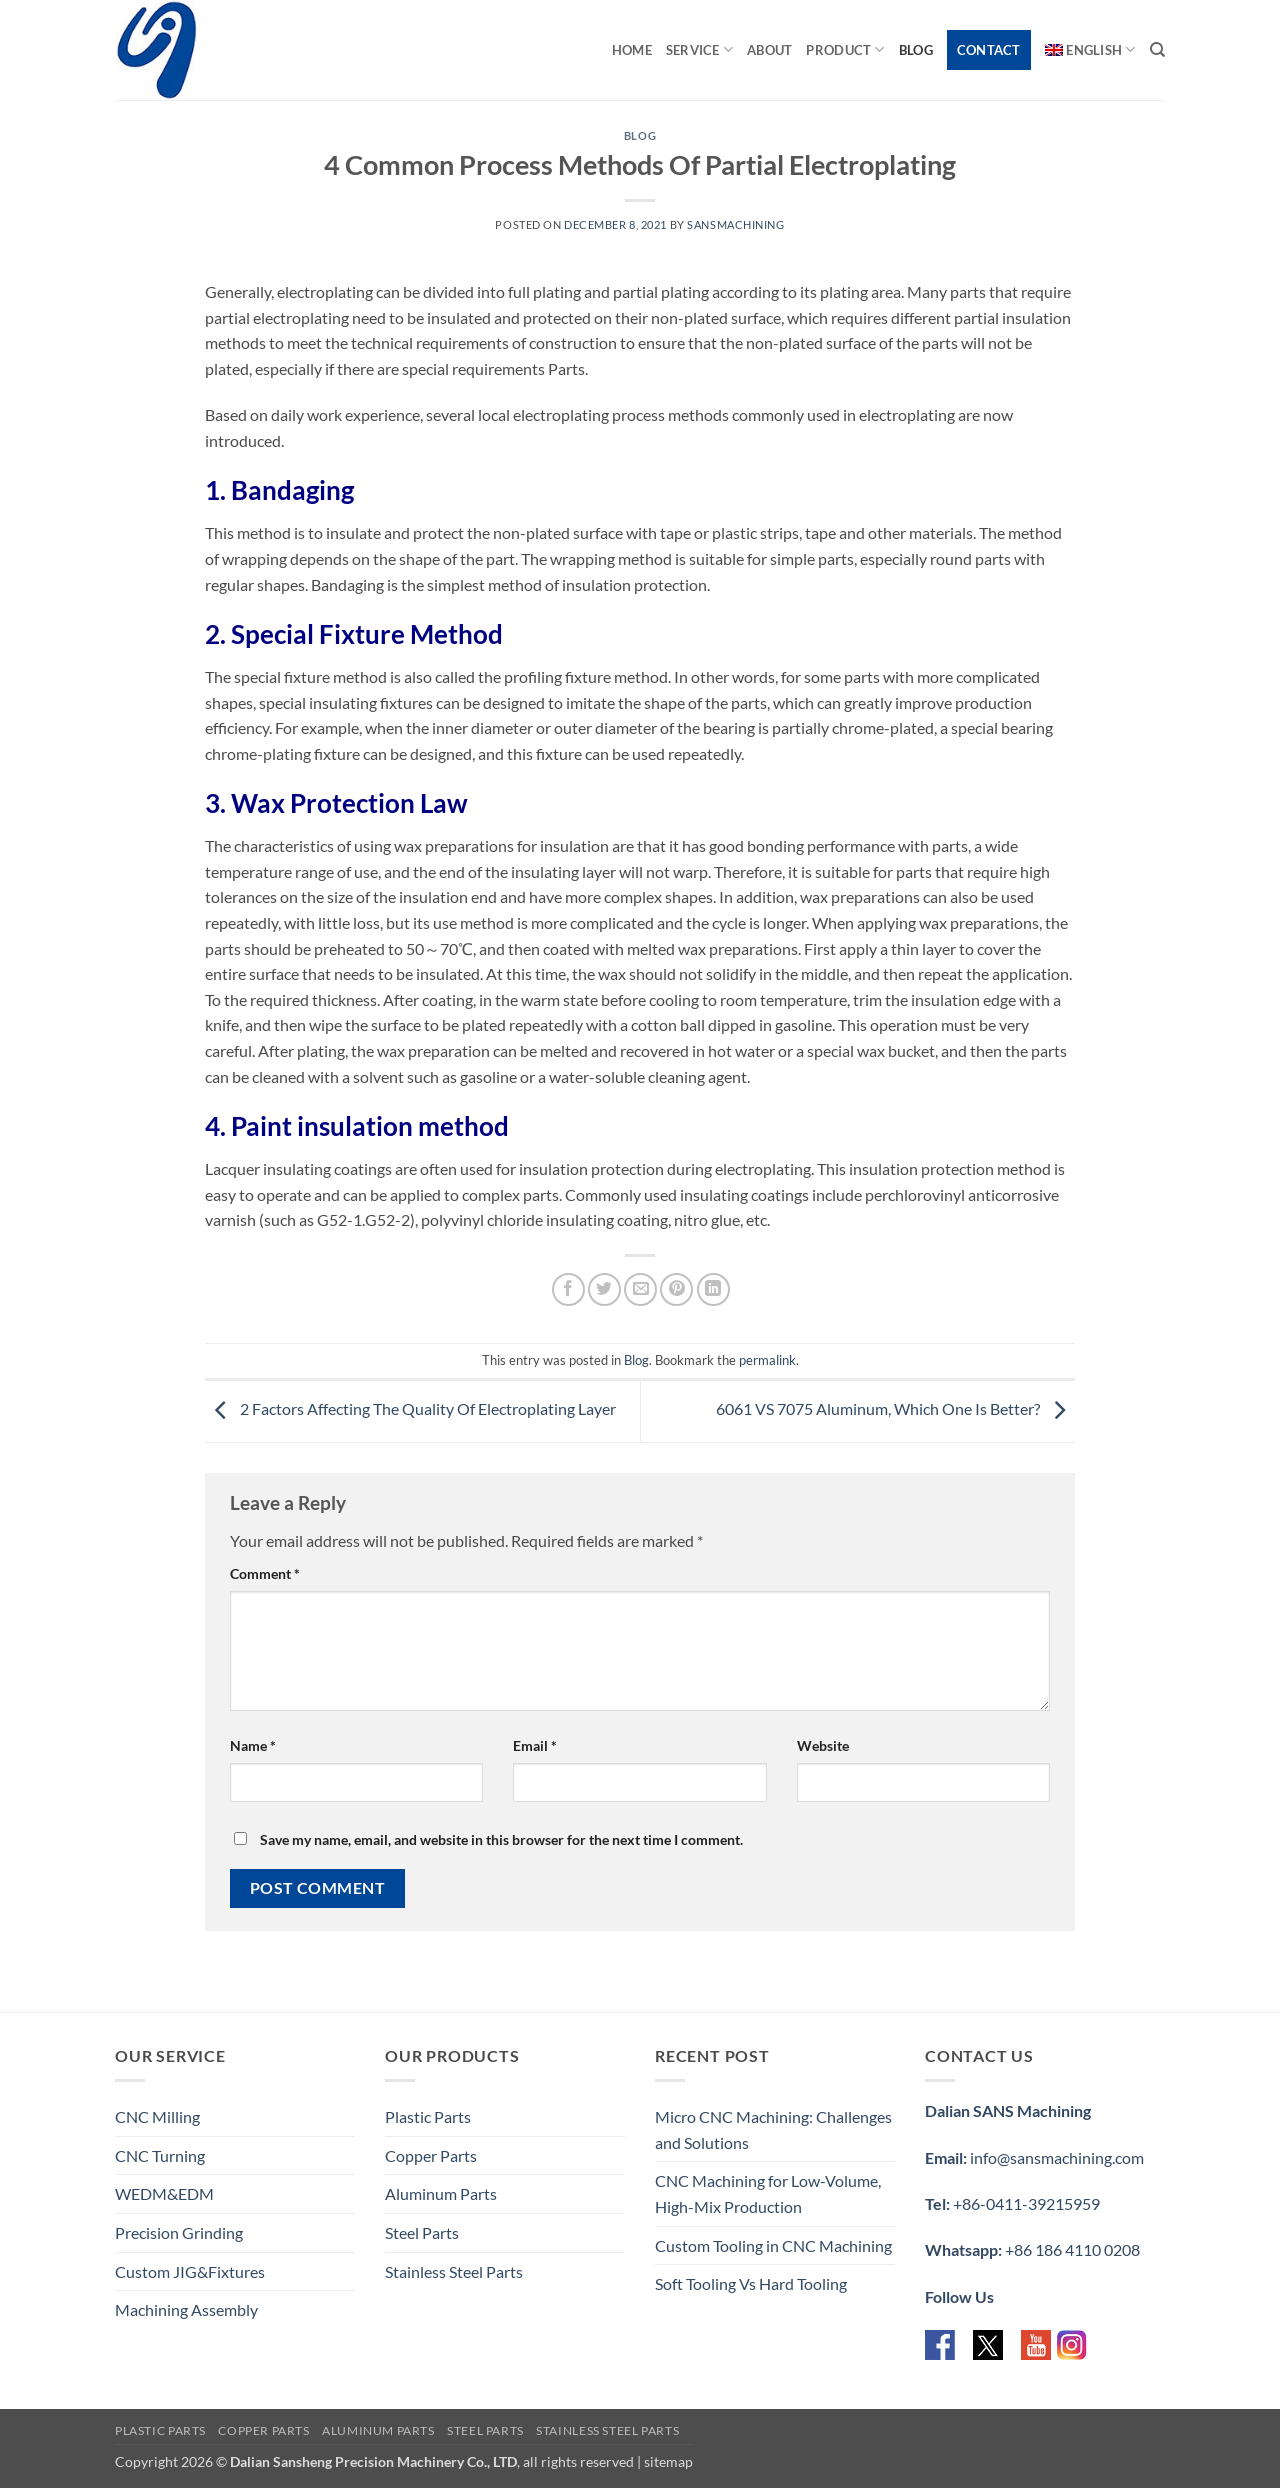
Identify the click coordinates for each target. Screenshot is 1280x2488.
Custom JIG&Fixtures (190, 2271)
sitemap (668, 2461)
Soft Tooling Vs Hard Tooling (751, 2283)
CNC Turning (160, 2155)
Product (845, 49)
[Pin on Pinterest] (676, 1289)
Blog (916, 50)
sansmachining (735, 224)
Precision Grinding (179, 2232)
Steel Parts (422, 2232)
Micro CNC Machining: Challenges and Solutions (773, 2129)
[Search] (1157, 50)
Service (699, 49)
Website (823, 1745)
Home (632, 50)
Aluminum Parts (441, 2193)
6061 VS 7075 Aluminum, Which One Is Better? (895, 1409)
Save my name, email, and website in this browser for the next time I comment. (501, 1839)
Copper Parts (431, 2155)
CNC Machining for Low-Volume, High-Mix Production (768, 2193)
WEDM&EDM (164, 2193)
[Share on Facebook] (568, 1289)
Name (253, 1745)
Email (535, 1745)
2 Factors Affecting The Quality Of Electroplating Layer (410, 1409)
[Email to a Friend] (640, 1289)
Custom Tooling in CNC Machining (773, 2245)
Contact (989, 50)
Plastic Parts (428, 2116)
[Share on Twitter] (604, 1289)
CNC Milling (157, 2116)
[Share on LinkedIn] (713, 1289)
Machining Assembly (186, 2309)
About (769, 50)
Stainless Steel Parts (454, 2271)
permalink (767, 1360)
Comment (265, 1573)
